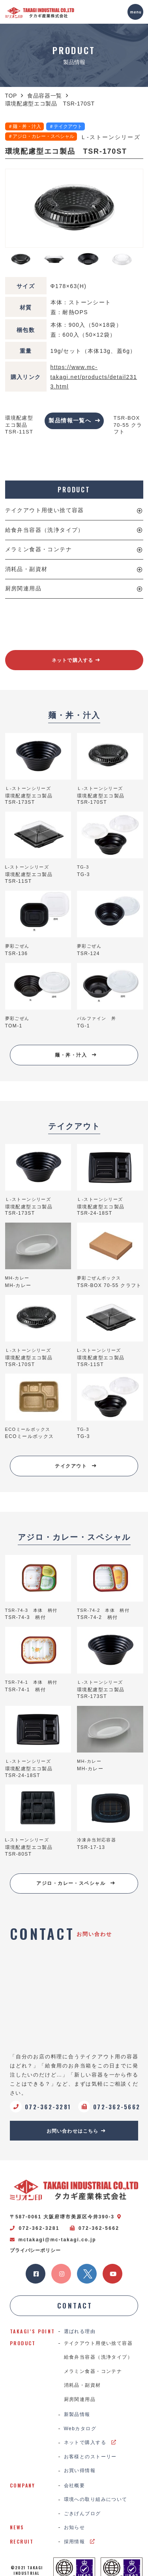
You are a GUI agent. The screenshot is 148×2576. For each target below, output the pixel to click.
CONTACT (75, 2305)
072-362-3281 (35, 2228)
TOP (11, 95)
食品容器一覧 (44, 95)
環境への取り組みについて (95, 2499)
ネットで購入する (76, 660)
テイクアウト (76, 1466)
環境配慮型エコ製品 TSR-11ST (19, 425)
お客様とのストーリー (90, 2456)
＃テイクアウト (65, 126)
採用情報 (80, 2541)
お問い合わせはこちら (76, 2131)
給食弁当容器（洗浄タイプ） (44, 530)
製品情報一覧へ (74, 420)
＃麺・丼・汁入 (24, 126)
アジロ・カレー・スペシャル (75, 1883)
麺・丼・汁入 (76, 1055)
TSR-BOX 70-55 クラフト (128, 425)
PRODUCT (74, 489)
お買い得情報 (80, 2470)
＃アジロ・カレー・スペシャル (41, 136)
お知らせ (74, 2527)
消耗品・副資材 (26, 569)
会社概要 (74, 2485)
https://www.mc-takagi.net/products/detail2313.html (94, 377)
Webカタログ (80, 2428)
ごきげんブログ (82, 2513)
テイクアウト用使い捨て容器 (44, 510)
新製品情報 (77, 2414)
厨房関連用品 (23, 588)
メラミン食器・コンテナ (38, 549)
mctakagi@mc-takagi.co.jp (53, 2239)
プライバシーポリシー (35, 2250)
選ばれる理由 (80, 2331)
